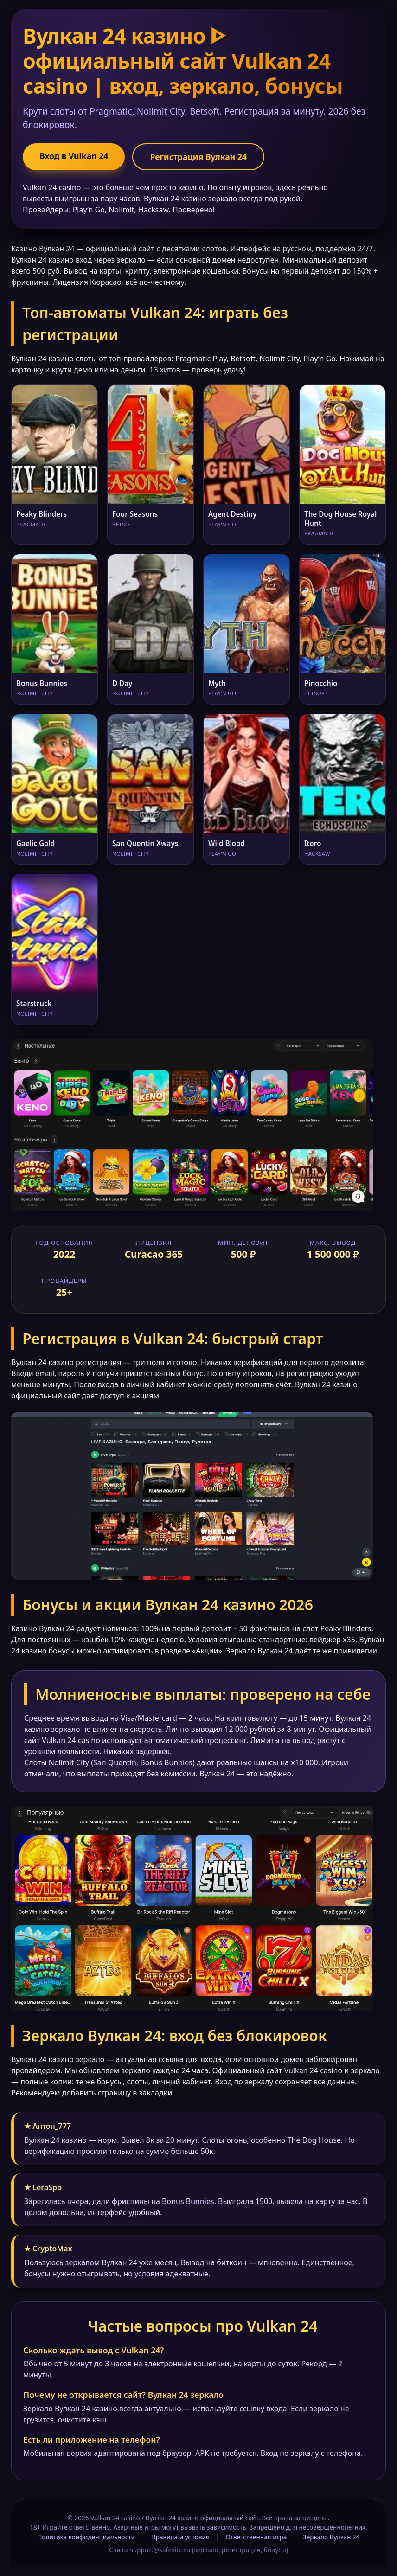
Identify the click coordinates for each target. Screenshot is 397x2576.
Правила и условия (180, 2536)
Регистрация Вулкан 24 (198, 156)
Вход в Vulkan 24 (73, 155)
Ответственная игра (256, 2536)
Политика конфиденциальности (86, 2536)
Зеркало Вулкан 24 (331, 2536)
